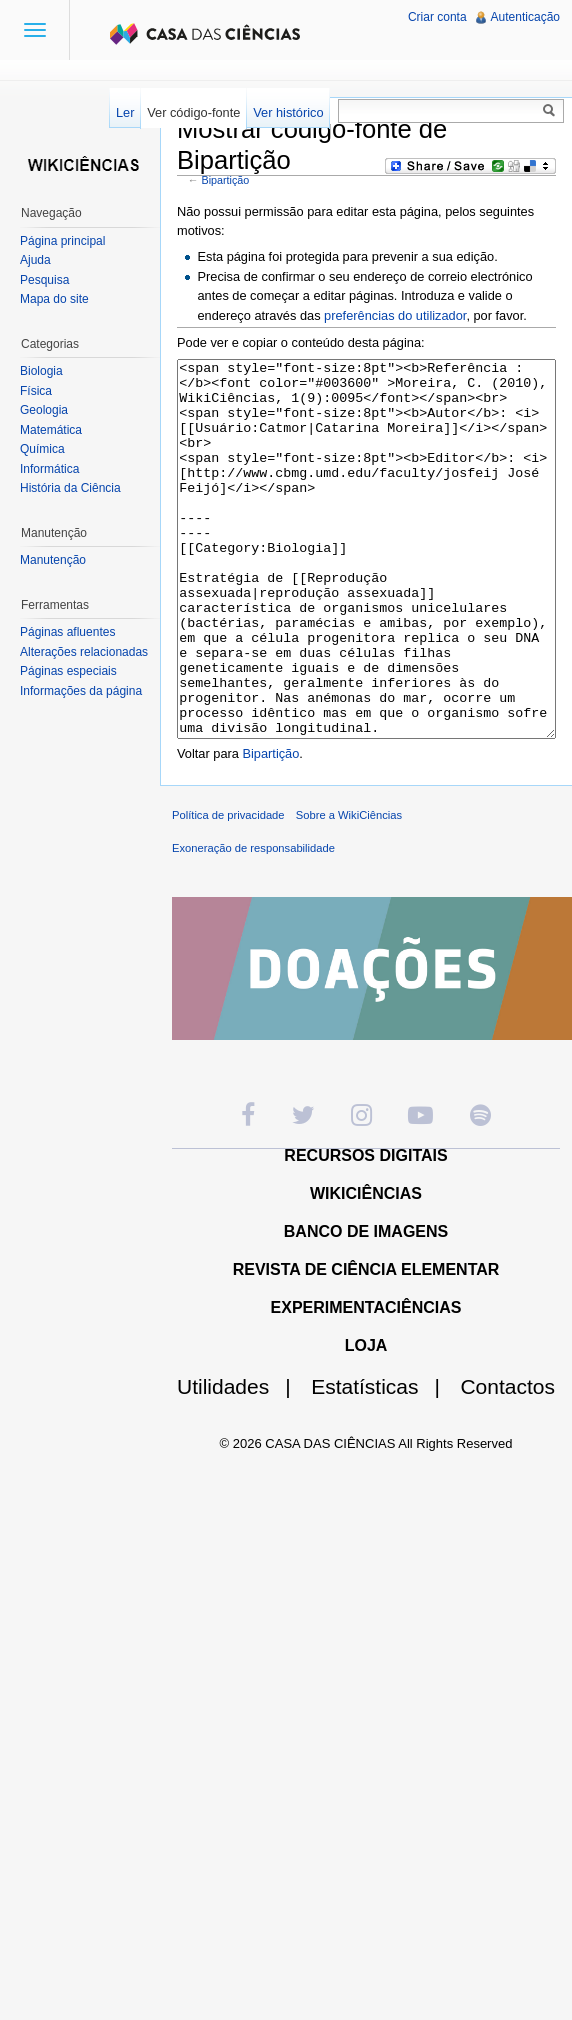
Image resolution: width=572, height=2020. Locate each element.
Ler (125, 112)
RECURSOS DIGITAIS (365, 1230)
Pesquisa (44, 280)
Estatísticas (383, 1461)
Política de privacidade (228, 890)
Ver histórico (288, 112)
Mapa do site (54, 299)
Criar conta (437, 17)
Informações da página (81, 691)
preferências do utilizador (395, 315)
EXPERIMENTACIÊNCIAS (366, 1382)
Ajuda (35, 260)
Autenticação (525, 17)
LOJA (366, 1420)
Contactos (507, 1461)
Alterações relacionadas (84, 652)
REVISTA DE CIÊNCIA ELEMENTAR (366, 1344)
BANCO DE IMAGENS (366, 1306)
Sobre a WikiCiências (349, 890)
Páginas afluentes (67, 632)
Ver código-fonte (193, 112)
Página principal (62, 241)
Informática (49, 469)
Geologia (44, 410)
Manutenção (53, 560)
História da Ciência (70, 488)
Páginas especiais (68, 671)
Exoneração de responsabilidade (253, 923)
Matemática (51, 430)
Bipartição (226, 180)
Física (36, 391)
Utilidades (242, 1461)
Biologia (41, 371)
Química (42, 449)
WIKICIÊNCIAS (366, 1268)
